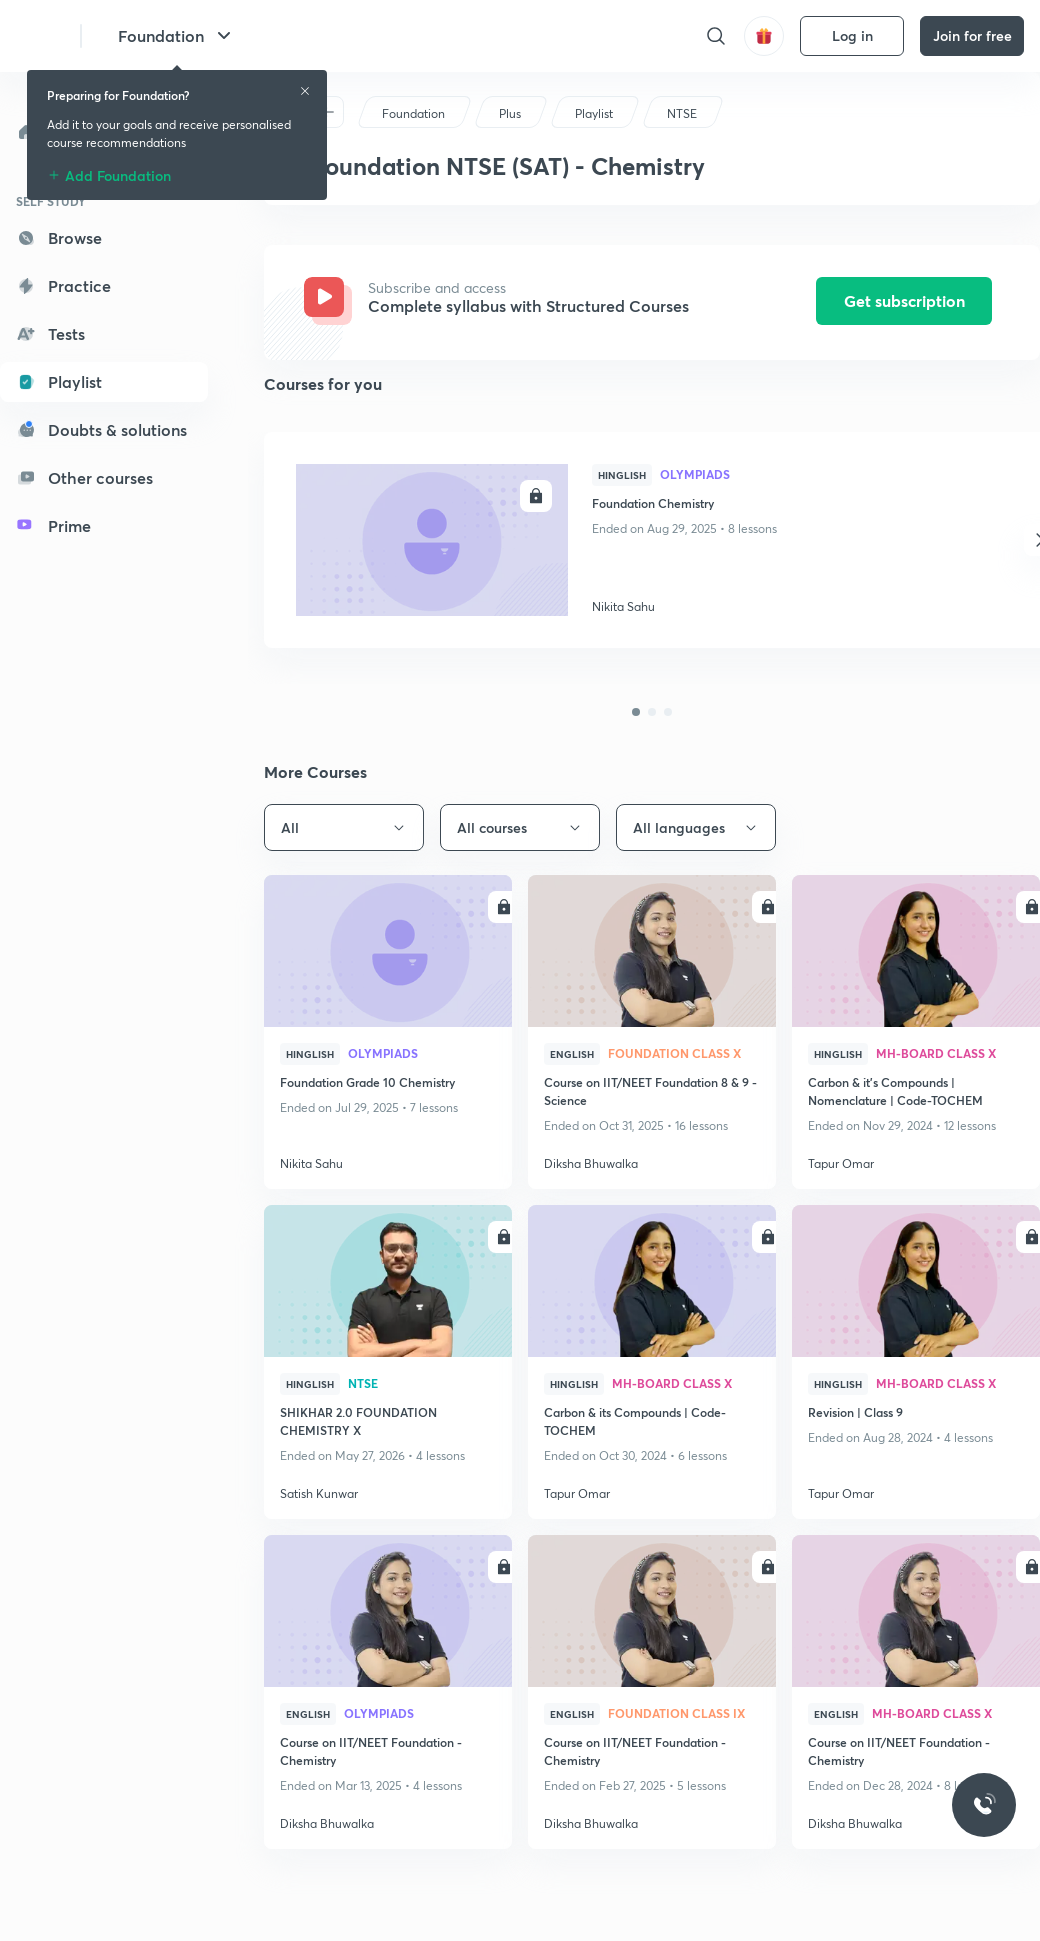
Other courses (84, 477)
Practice (63, 285)
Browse (59, 237)
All (344, 827)
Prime (53, 525)
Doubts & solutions (101, 429)
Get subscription (904, 300)
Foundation (177, 36)
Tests (50, 333)
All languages (696, 827)
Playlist (59, 381)
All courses (520, 827)
